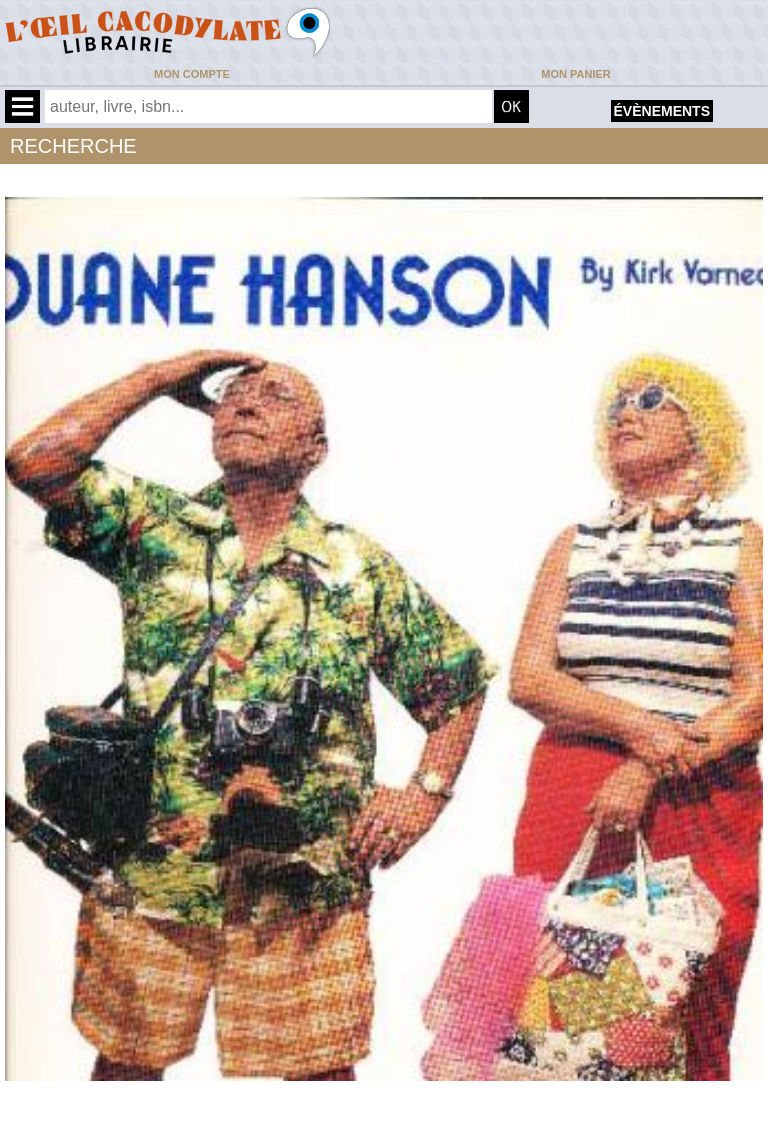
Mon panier (575, 74)
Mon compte (192, 74)
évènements (662, 111)
